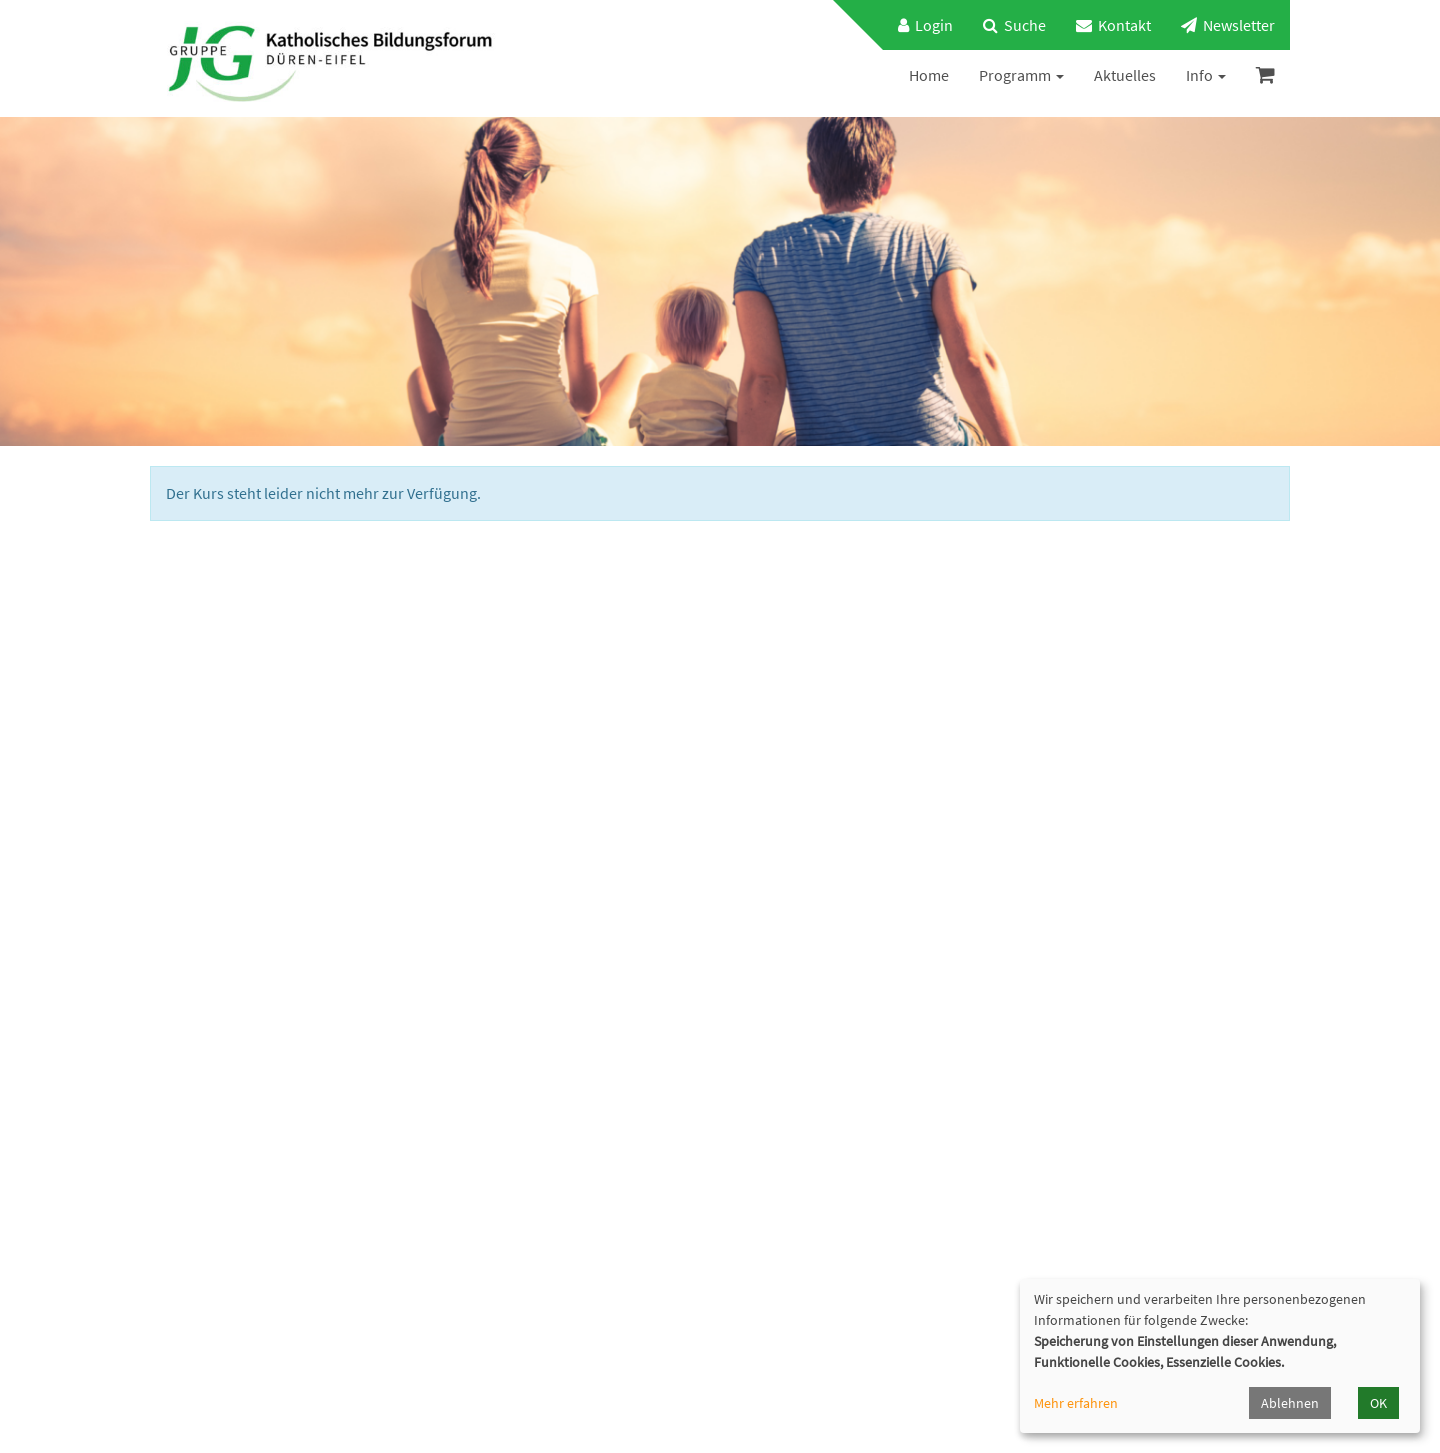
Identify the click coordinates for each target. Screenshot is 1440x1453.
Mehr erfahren (1076, 1403)
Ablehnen (1290, 1403)
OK (1378, 1403)
